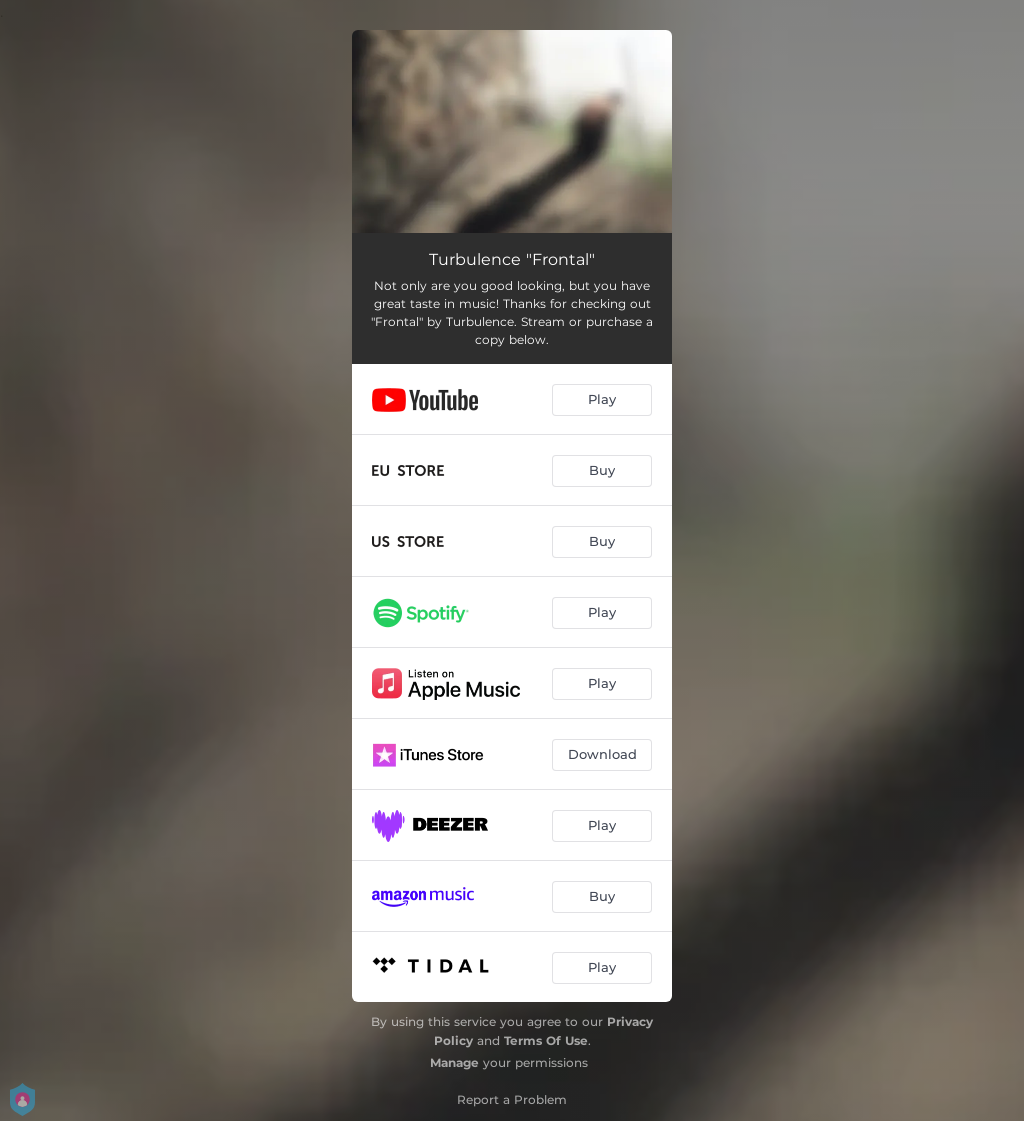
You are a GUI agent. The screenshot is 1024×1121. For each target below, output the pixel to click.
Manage (454, 1062)
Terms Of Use (546, 1040)
